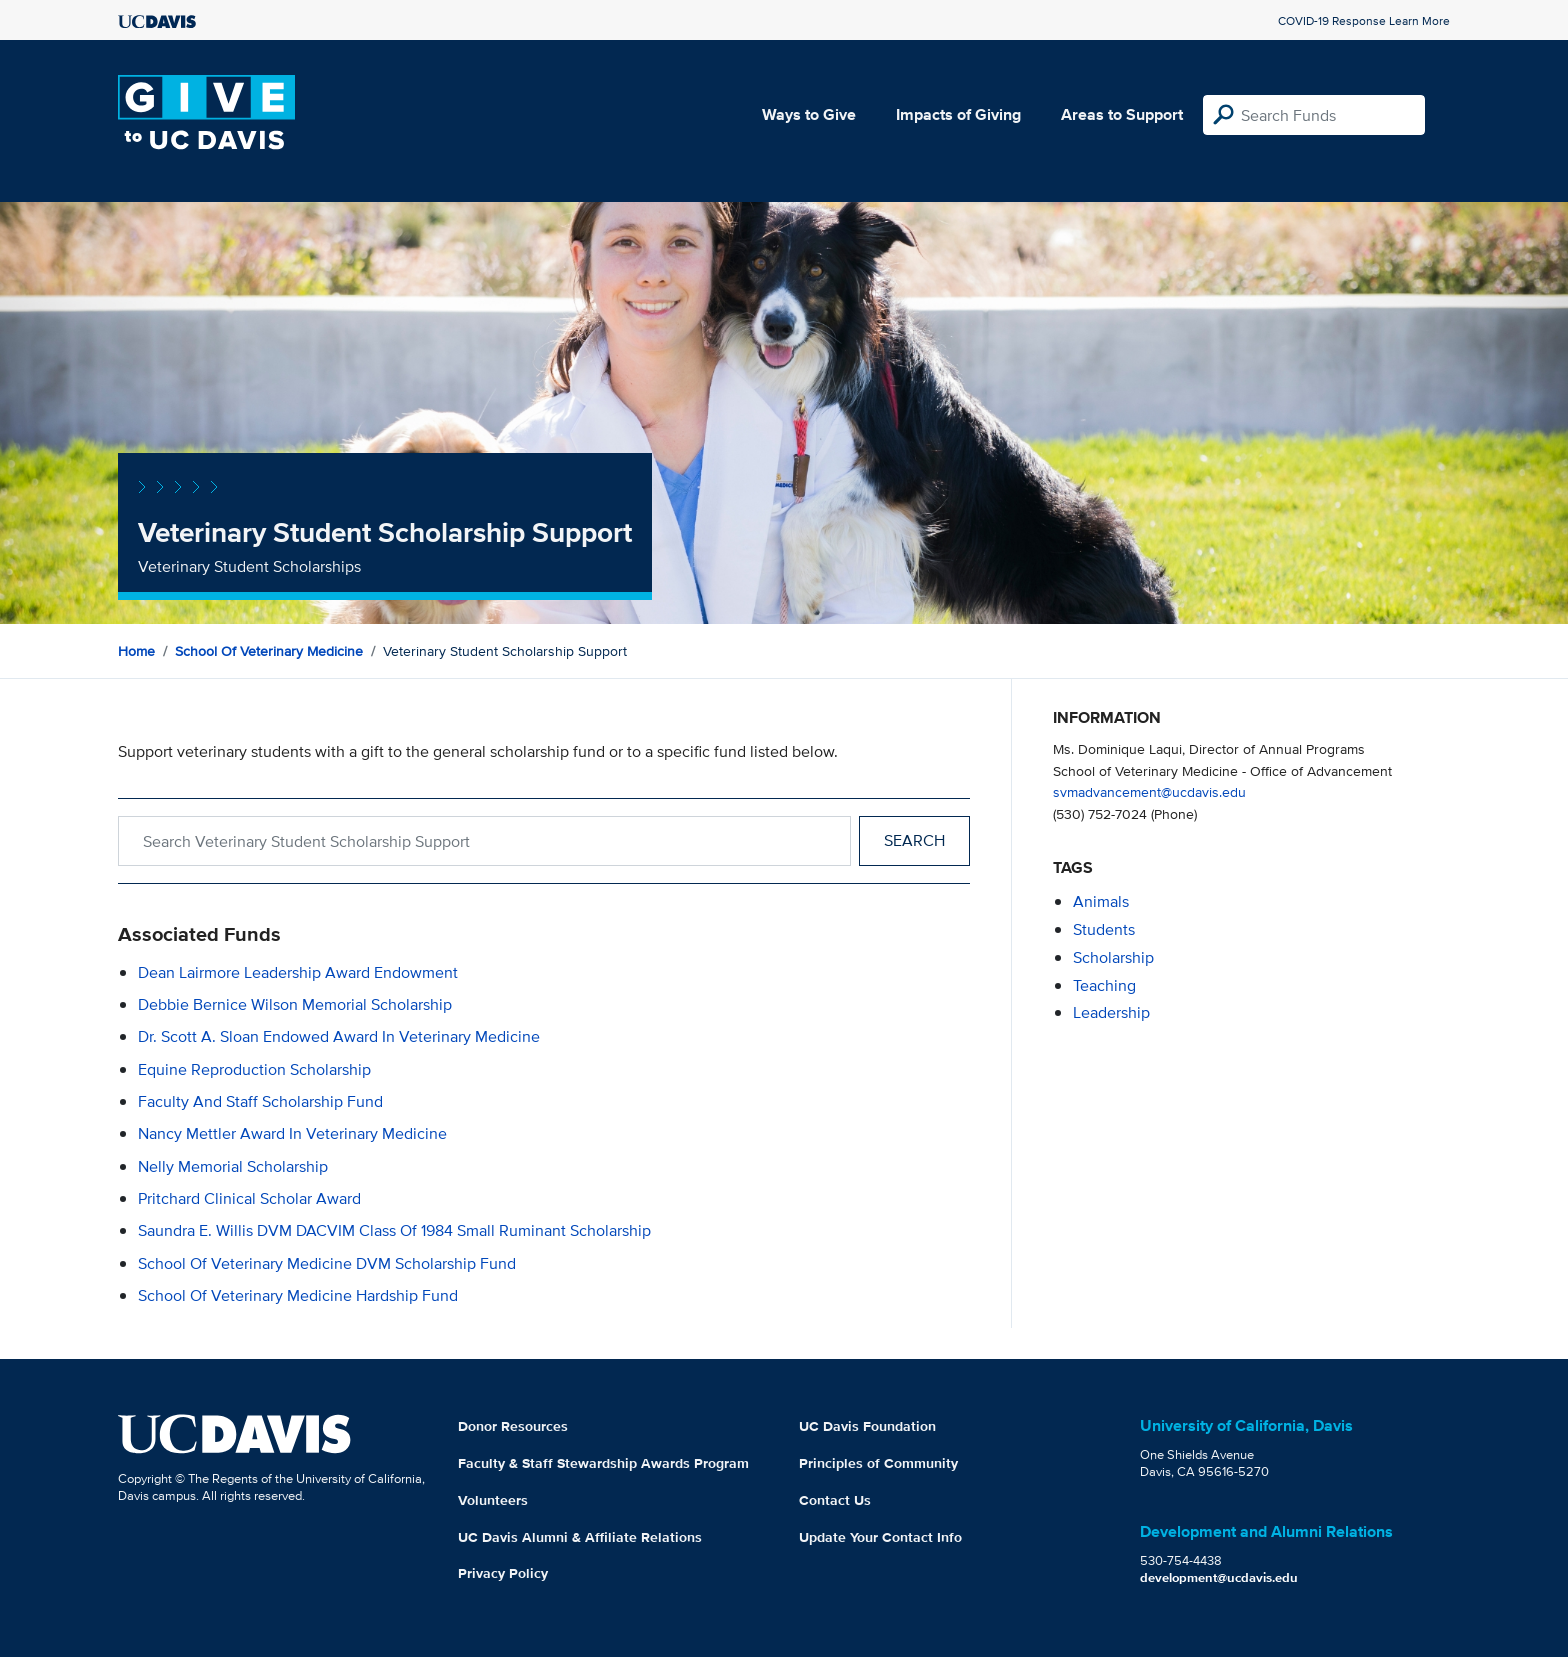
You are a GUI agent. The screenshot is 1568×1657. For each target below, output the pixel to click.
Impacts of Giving (958, 114)
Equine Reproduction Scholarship (254, 1069)
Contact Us (835, 1500)
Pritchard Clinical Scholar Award (249, 1198)
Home (136, 651)
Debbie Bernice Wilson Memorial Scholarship (295, 1004)
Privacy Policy (503, 1573)
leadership (1111, 1012)
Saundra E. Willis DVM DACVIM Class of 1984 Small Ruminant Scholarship (394, 1230)
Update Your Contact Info (880, 1537)
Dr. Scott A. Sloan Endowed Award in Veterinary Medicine (339, 1036)
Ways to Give (809, 114)
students (1104, 929)
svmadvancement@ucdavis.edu (1149, 791)
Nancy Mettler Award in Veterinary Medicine (292, 1133)
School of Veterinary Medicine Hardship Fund (298, 1295)
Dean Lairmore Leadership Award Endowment (298, 972)
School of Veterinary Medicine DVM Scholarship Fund (327, 1263)
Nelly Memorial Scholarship (233, 1166)
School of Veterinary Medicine (269, 651)
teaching (1104, 985)
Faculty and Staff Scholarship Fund (260, 1101)
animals (1101, 901)
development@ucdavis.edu (1219, 1577)
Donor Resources (513, 1426)
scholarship (1113, 957)
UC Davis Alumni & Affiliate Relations (580, 1537)
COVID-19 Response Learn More (1364, 20)
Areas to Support (1122, 114)
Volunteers (493, 1500)
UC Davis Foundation (867, 1426)
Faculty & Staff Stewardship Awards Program (603, 1463)
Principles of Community (878, 1463)
